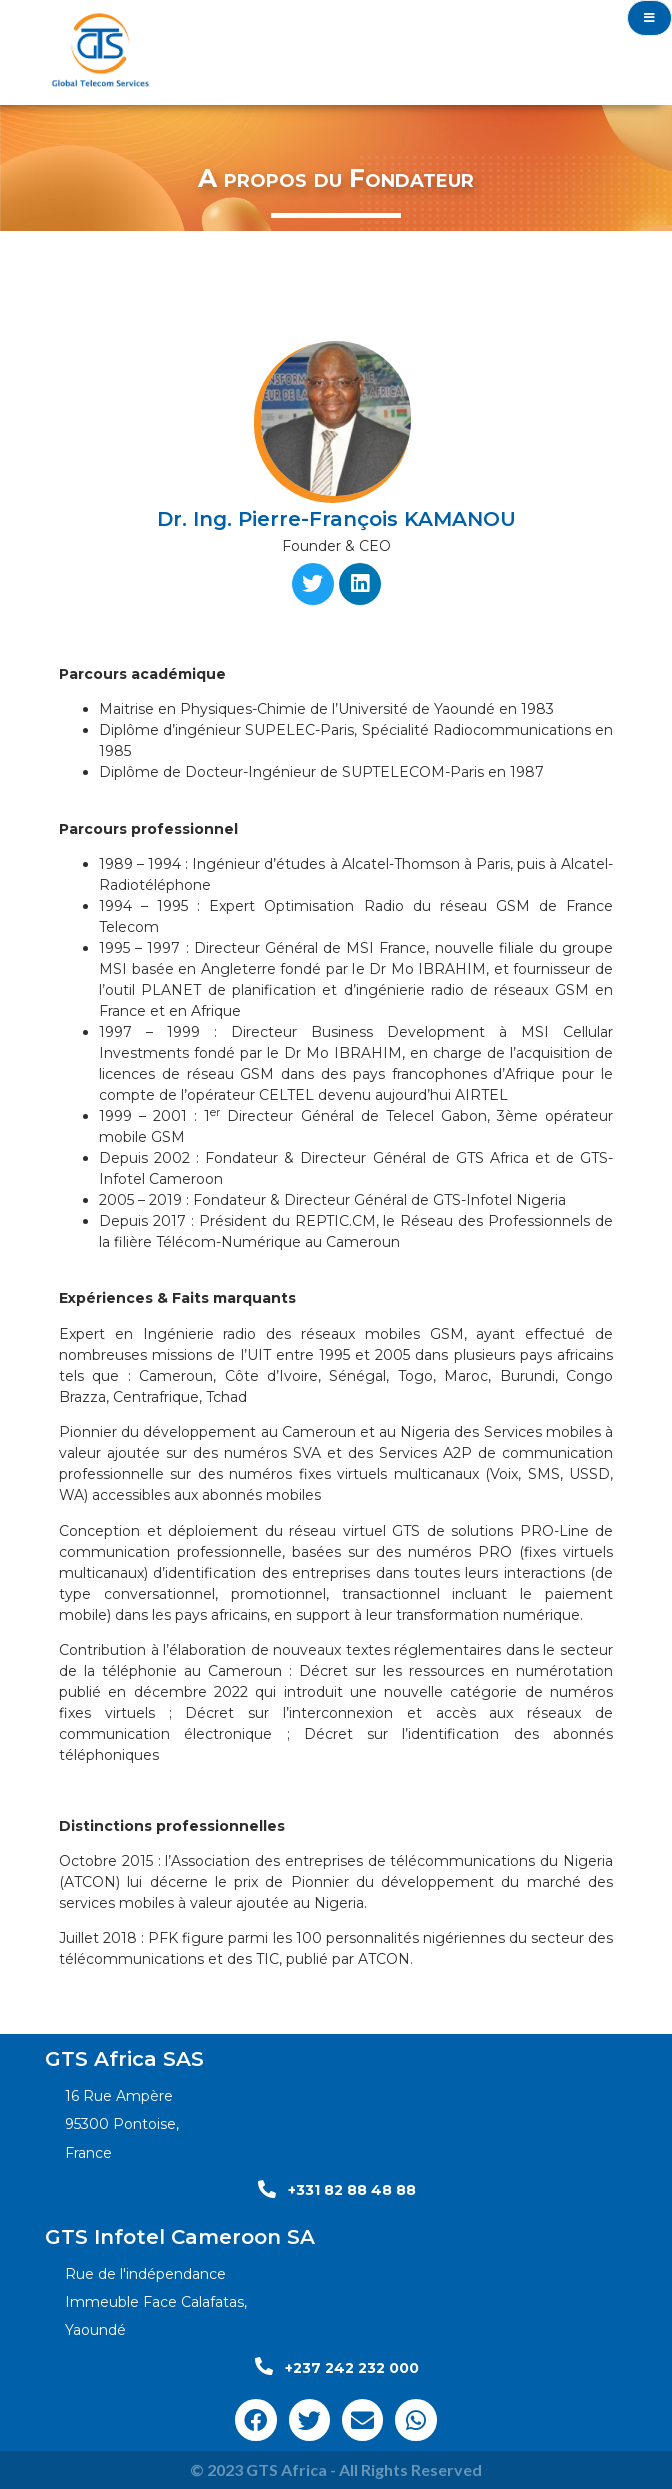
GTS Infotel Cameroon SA (180, 2237)
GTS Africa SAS (124, 2059)
